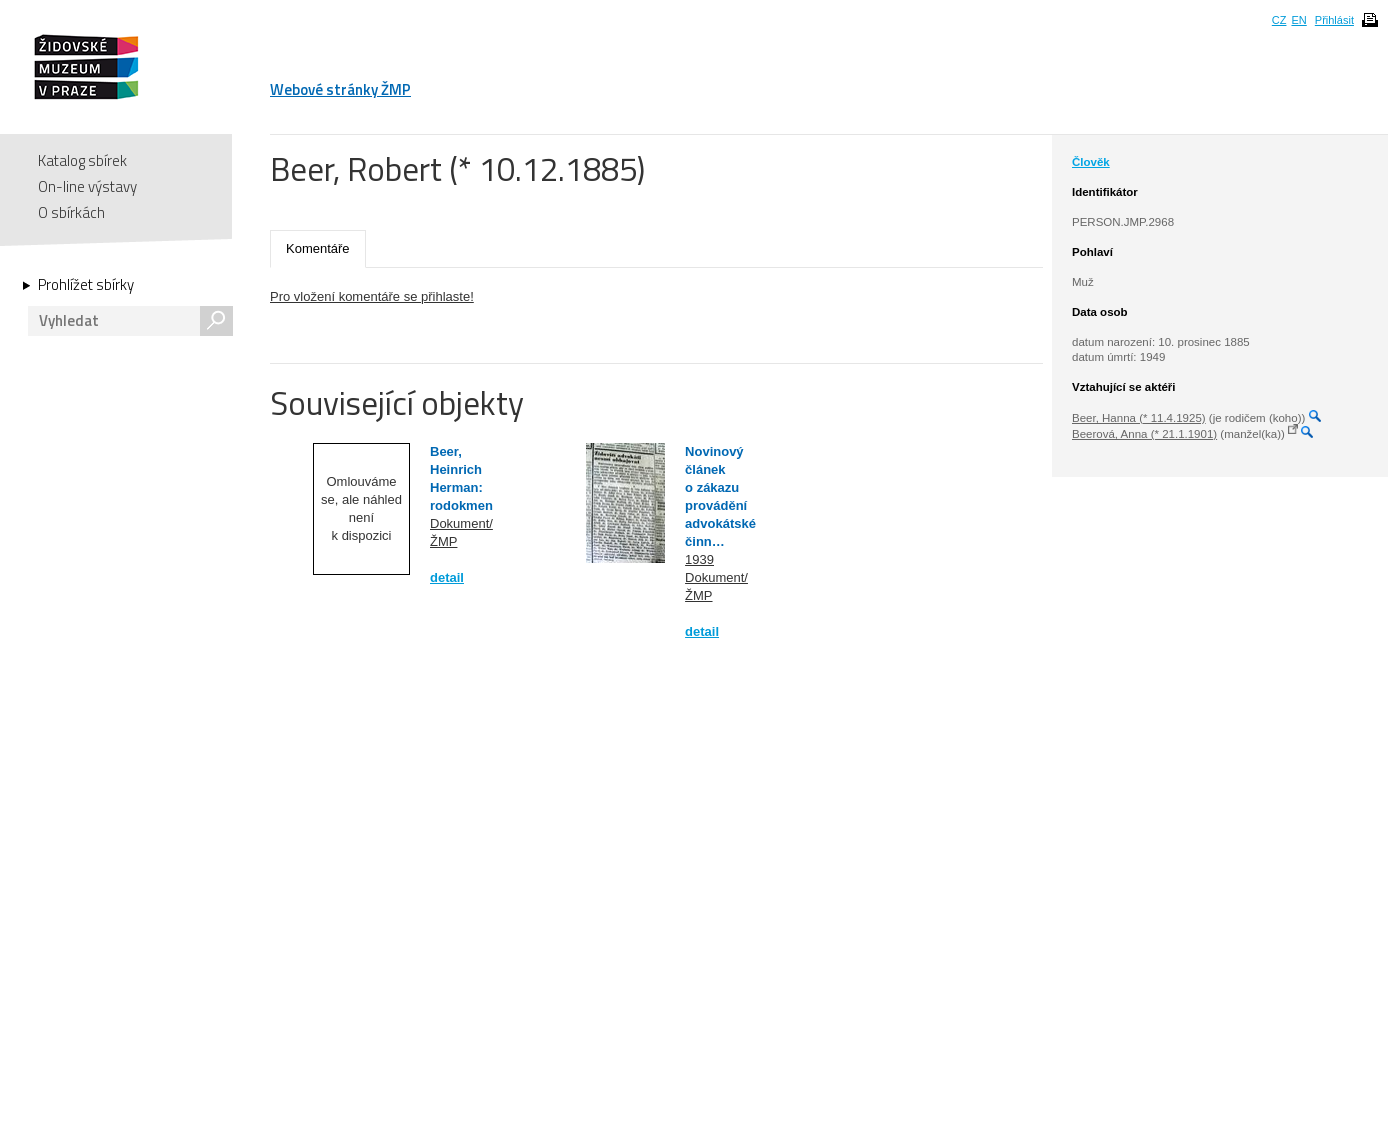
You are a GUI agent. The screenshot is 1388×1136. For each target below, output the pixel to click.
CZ (1279, 20)
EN (1298, 20)
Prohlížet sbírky (86, 285)
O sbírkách (71, 212)
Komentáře (318, 248)
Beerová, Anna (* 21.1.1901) (1144, 434)
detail (447, 577)
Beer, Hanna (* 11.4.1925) (1139, 418)
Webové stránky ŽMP (340, 89)
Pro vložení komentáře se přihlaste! (372, 296)
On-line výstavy (87, 186)
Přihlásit (1334, 20)
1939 (699, 559)
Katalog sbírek (82, 160)
